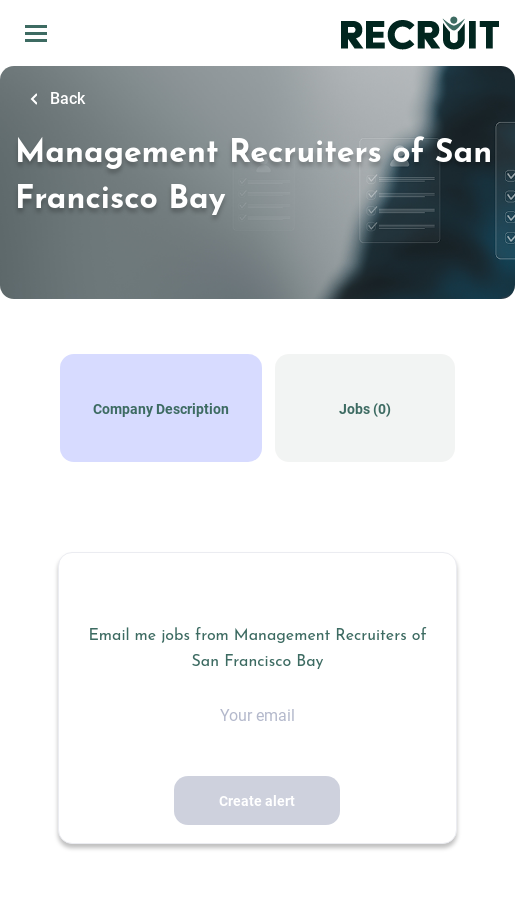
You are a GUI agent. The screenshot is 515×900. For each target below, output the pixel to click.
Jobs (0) (365, 409)
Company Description (161, 409)
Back (65, 98)
